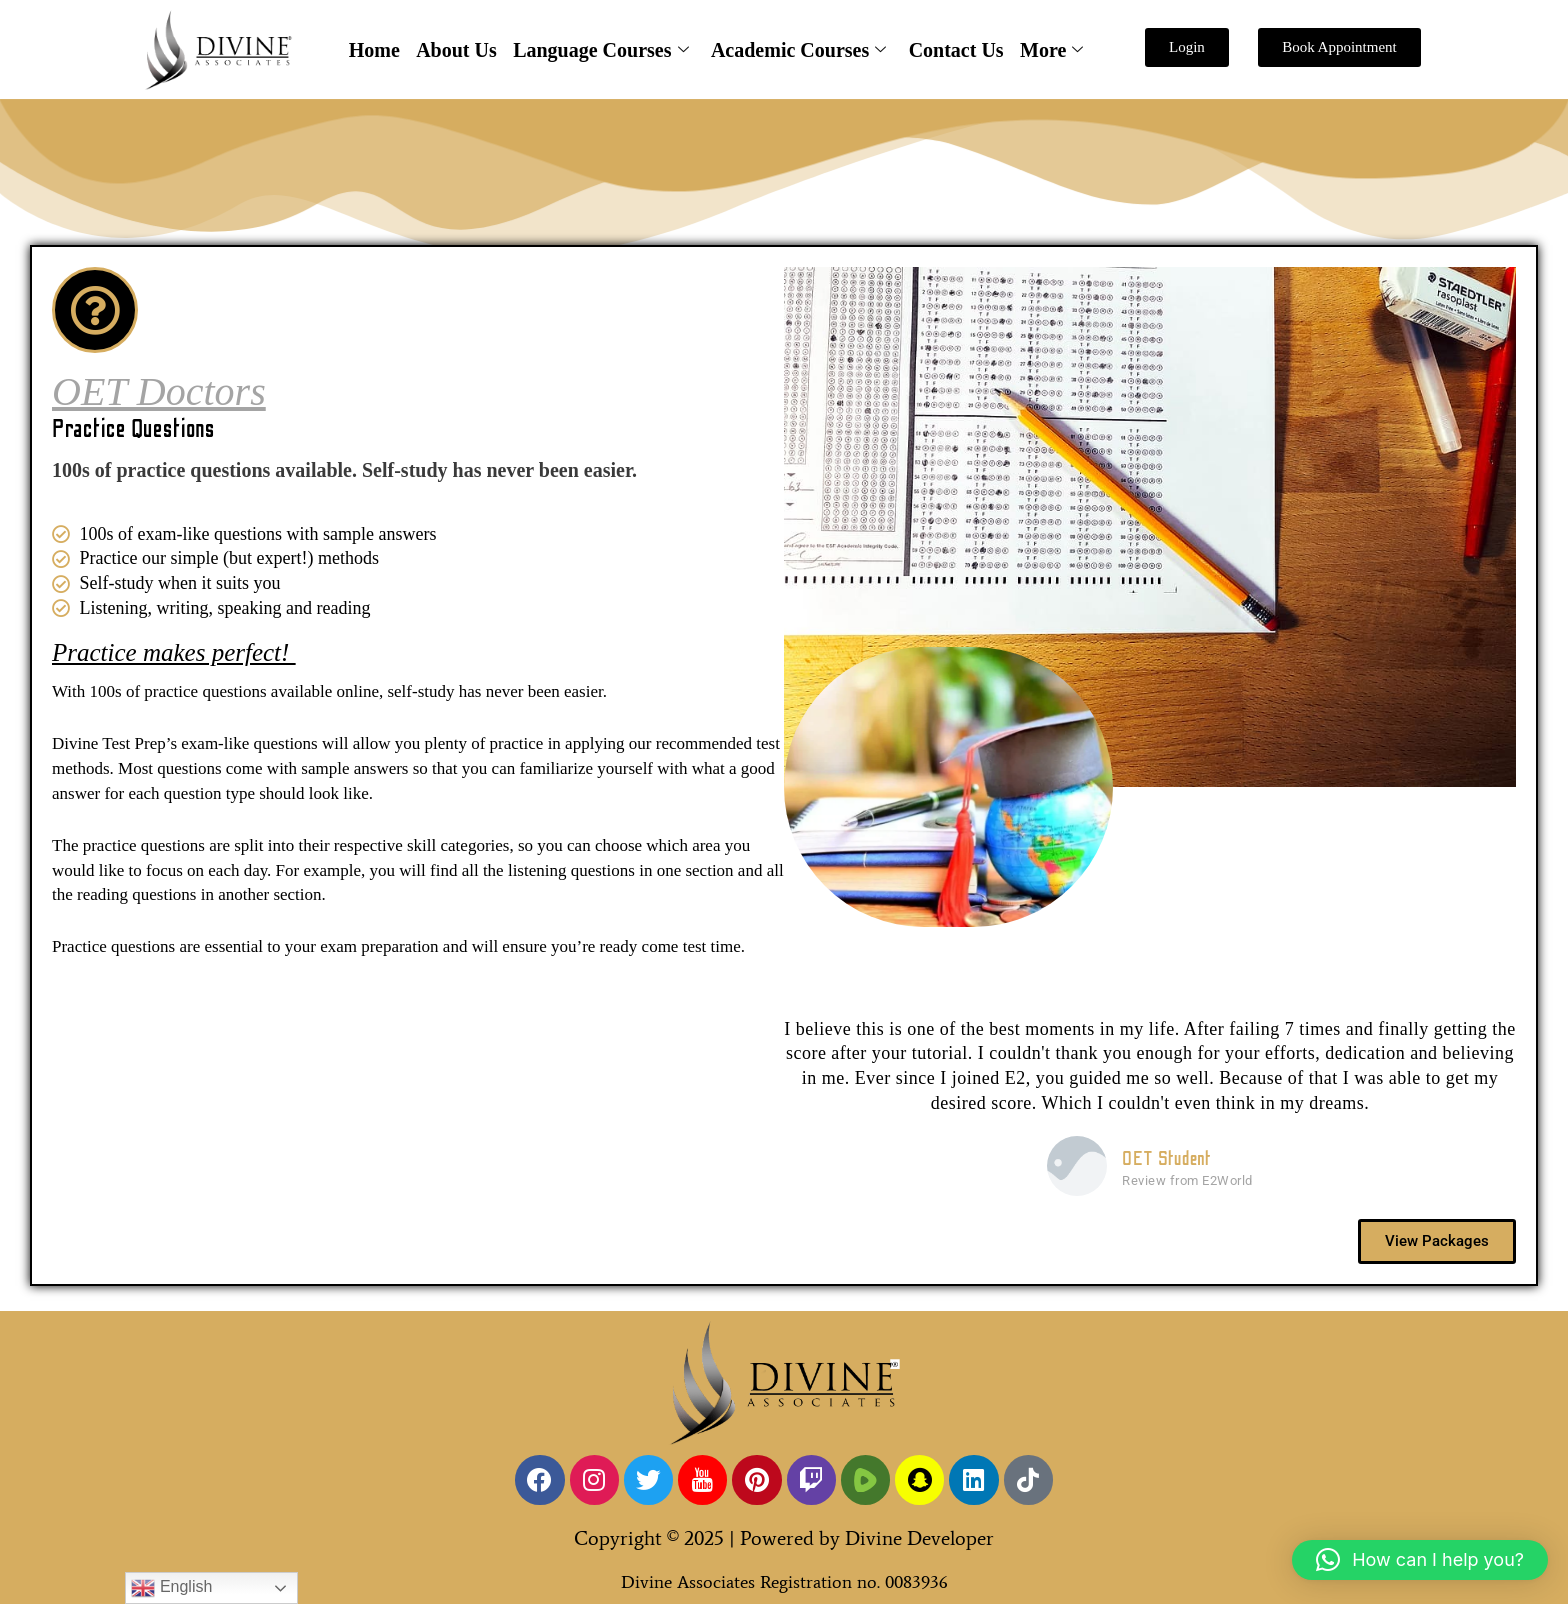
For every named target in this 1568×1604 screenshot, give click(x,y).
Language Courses (600, 50)
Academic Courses (798, 50)
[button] (1420, 1560)
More (1050, 50)
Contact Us (955, 50)
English (171, 1588)
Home (375, 50)
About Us (457, 50)
